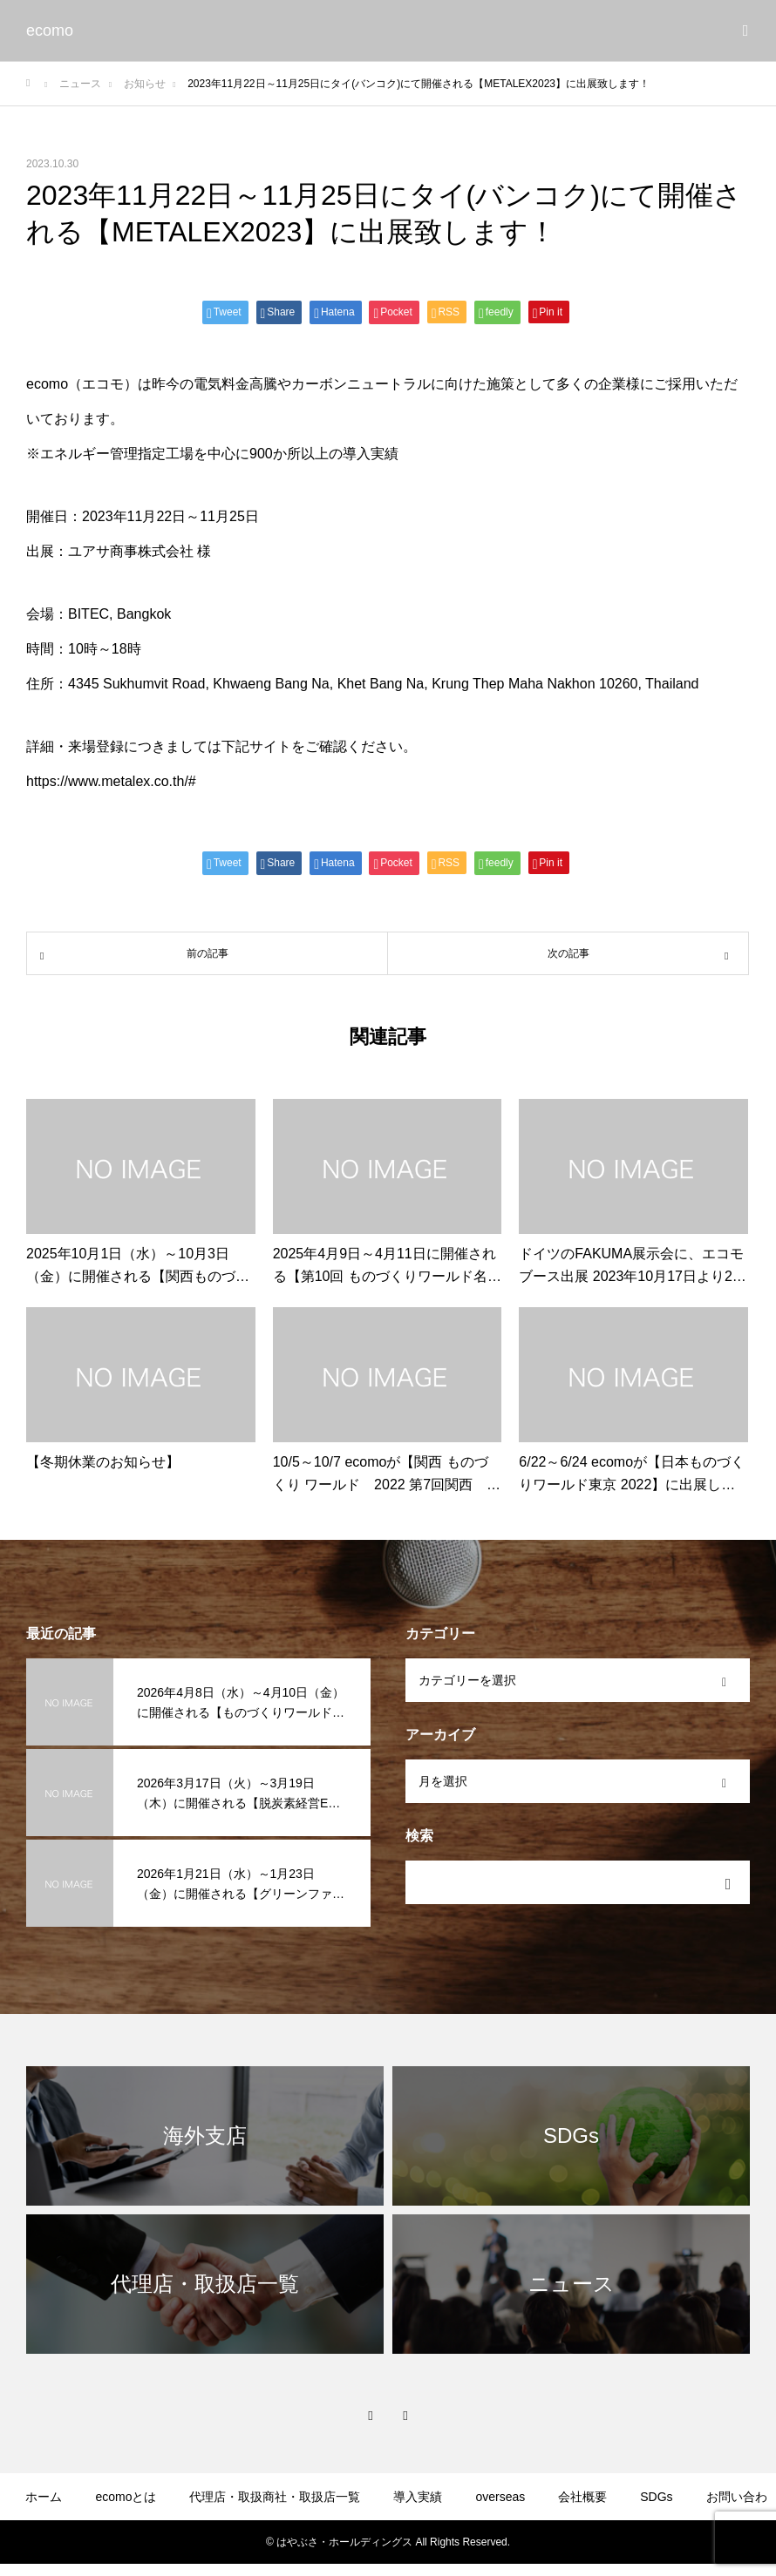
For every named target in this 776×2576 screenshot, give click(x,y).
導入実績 (417, 2497)
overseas (500, 2497)
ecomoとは (125, 2497)
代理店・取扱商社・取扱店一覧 (274, 2497)
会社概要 (582, 2497)
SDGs (656, 2497)
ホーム (43, 2497)
